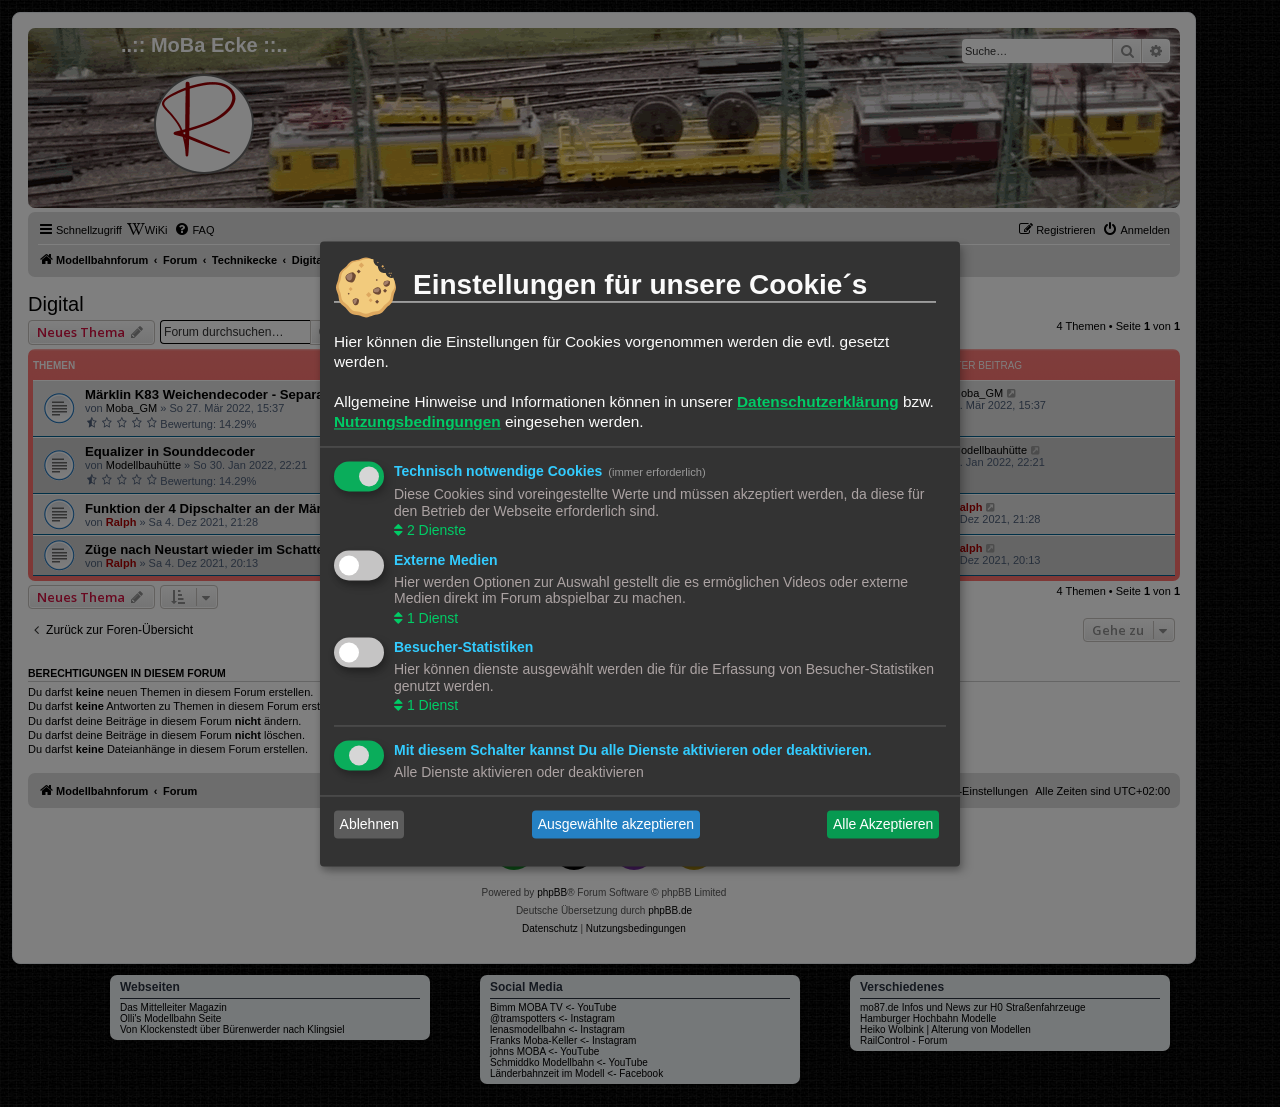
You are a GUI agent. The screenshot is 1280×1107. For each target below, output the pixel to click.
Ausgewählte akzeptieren (616, 824)
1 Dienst (430, 618)
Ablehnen (369, 824)
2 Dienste (434, 531)
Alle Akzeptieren (883, 824)
